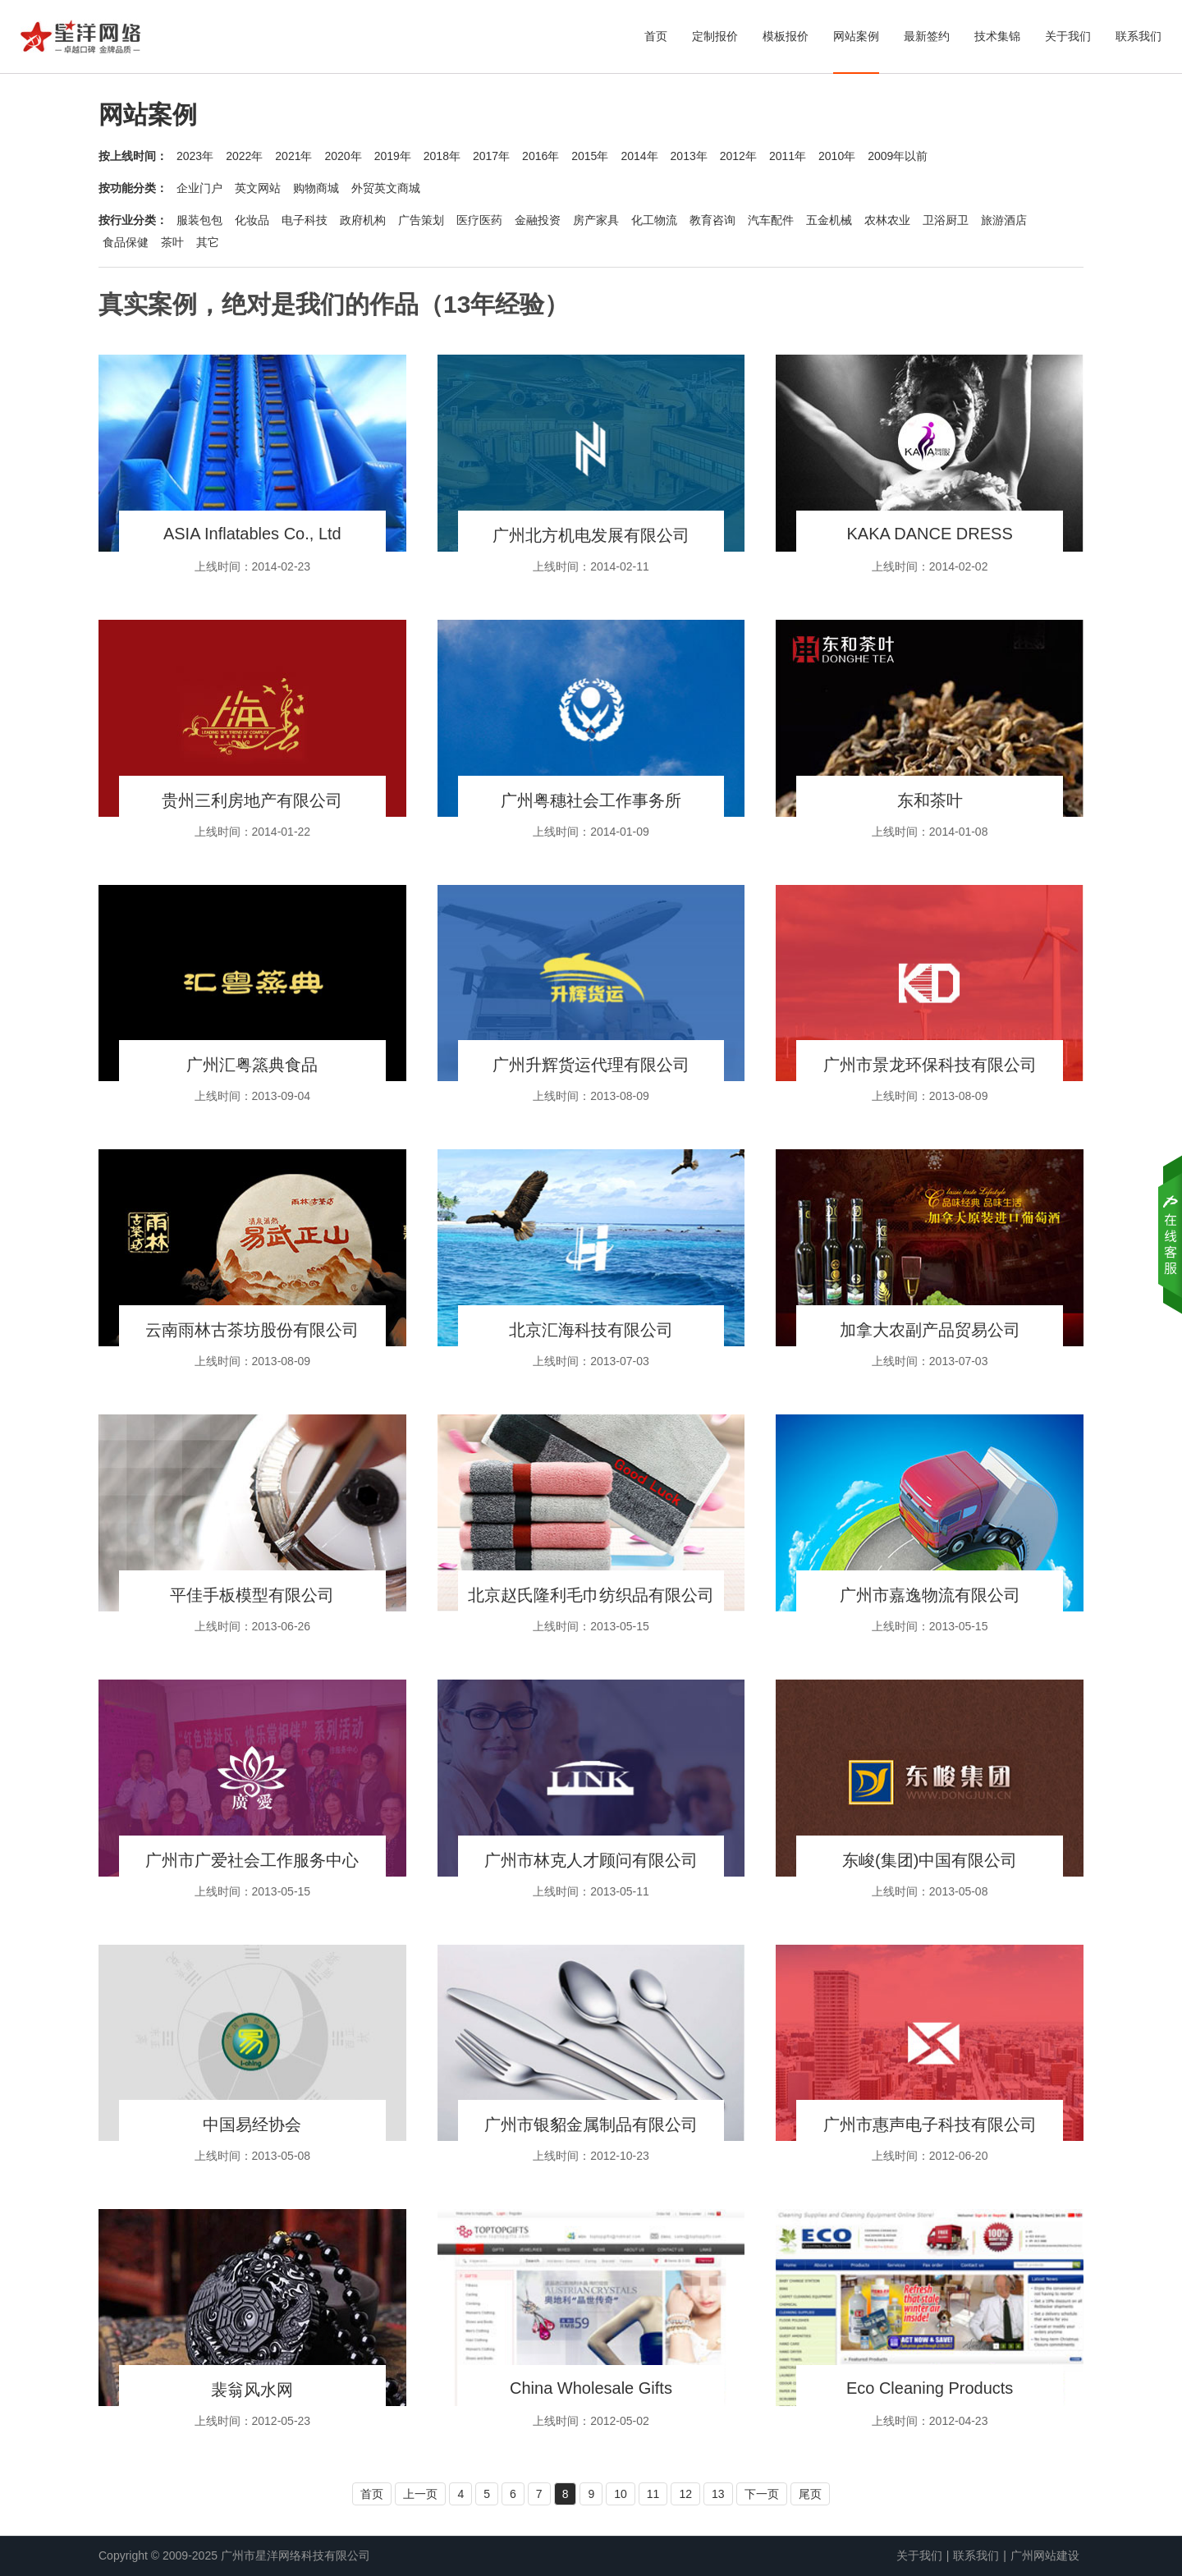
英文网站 (258, 188)
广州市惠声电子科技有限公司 (930, 2124)
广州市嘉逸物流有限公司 (930, 1595)
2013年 (689, 156)
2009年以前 (898, 156)
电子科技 (305, 220)
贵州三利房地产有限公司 (252, 800)
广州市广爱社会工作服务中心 (252, 1860)
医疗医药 (479, 220)
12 (685, 2493)
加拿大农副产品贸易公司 (930, 1330)
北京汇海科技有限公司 (591, 1330)
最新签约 (927, 36)
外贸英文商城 (385, 188)
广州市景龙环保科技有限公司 (930, 1065)
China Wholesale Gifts (591, 2388)
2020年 (342, 156)
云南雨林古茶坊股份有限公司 (252, 1330)
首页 (655, 36)
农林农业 (887, 220)
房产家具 (596, 220)
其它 (207, 242)
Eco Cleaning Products (929, 2388)
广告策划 (421, 220)
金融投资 (538, 220)
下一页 (761, 2493)
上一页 (420, 2493)
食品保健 (126, 242)
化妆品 (252, 220)
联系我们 (1138, 36)
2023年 (194, 156)
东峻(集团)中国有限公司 (929, 1860)
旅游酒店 (1004, 220)
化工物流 (654, 220)
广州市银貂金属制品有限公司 (591, 2124)
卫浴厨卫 (946, 220)
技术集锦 (997, 36)
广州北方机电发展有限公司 (591, 535)
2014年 (639, 156)
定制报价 (715, 36)
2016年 (540, 156)
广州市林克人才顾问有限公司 (591, 1860)
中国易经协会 (252, 2124)
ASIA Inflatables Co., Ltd (252, 534)
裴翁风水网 (252, 2390)
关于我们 (1068, 36)
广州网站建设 (1044, 2555)
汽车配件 (771, 220)
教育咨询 (712, 220)
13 (718, 2493)
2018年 (442, 156)
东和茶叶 (930, 800)
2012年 (738, 156)
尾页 (810, 2493)
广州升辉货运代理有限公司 (591, 1065)
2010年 (836, 156)
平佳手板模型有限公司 (252, 1595)
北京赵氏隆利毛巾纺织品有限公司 (591, 1595)
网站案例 (856, 36)
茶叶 (172, 242)
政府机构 (363, 220)
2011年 (787, 156)
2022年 (244, 156)
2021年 (293, 156)
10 (620, 2493)
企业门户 (199, 188)
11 (653, 2493)
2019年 (392, 156)
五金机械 (829, 220)
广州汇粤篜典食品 (252, 1065)
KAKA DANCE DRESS (929, 534)
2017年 (491, 156)
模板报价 (786, 36)
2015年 (589, 156)
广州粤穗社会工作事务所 (591, 800)
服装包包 (199, 220)
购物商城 (316, 188)
